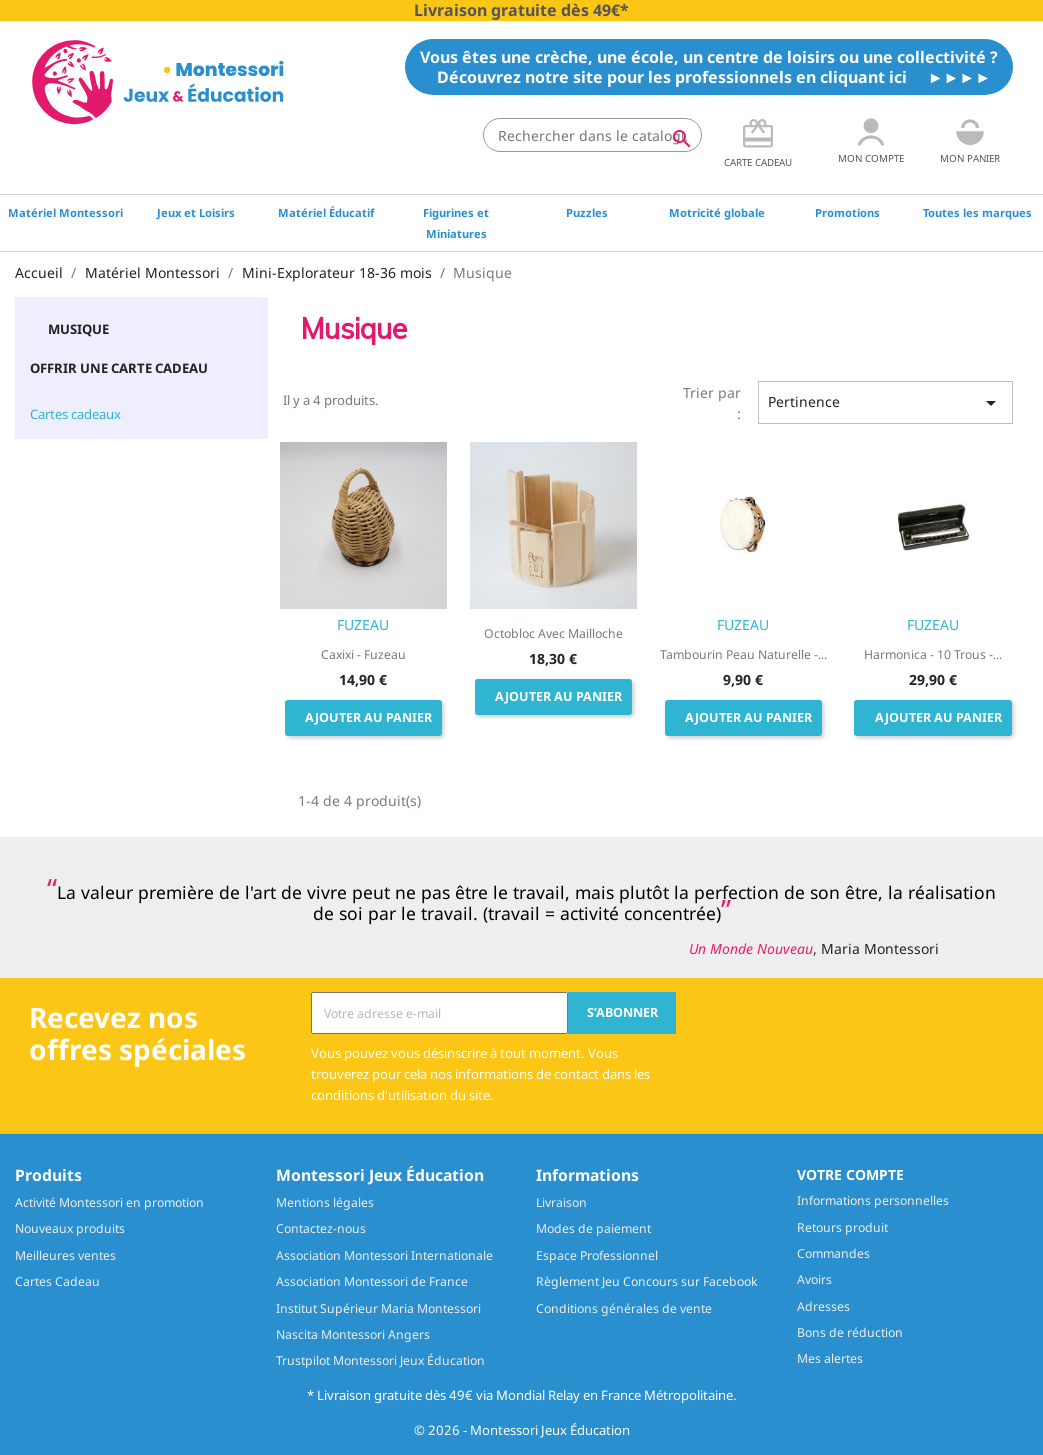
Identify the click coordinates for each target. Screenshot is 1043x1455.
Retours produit (842, 1227)
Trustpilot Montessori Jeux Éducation (380, 1360)
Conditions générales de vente (624, 1308)
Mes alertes (830, 1358)
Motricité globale (717, 212)
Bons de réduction (850, 1332)
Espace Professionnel (597, 1255)
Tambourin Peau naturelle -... (743, 654)
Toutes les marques (977, 212)
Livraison (561, 1202)
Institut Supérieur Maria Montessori (378, 1308)
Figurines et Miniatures (456, 223)
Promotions (847, 212)
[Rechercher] (592, 135)
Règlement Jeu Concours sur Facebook (647, 1281)
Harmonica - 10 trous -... (933, 654)
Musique (78, 329)
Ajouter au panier (368, 717)
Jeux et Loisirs (196, 212)
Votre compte (850, 1174)
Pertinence (885, 403)
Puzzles (587, 212)
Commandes (833, 1253)
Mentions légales (325, 1202)
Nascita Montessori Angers (353, 1334)
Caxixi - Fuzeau (363, 654)
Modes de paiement (593, 1228)
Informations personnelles (873, 1200)
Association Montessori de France (372, 1281)
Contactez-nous (321, 1228)
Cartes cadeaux (75, 414)
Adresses (823, 1306)
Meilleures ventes (65, 1255)
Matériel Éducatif (326, 212)
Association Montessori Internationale (384, 1255)
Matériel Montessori (65, 212)
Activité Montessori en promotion (109, 1202)
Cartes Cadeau (57, 1281)
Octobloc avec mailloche (553, 633)
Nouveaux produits (70, 1228)
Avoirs (814, 1279)
